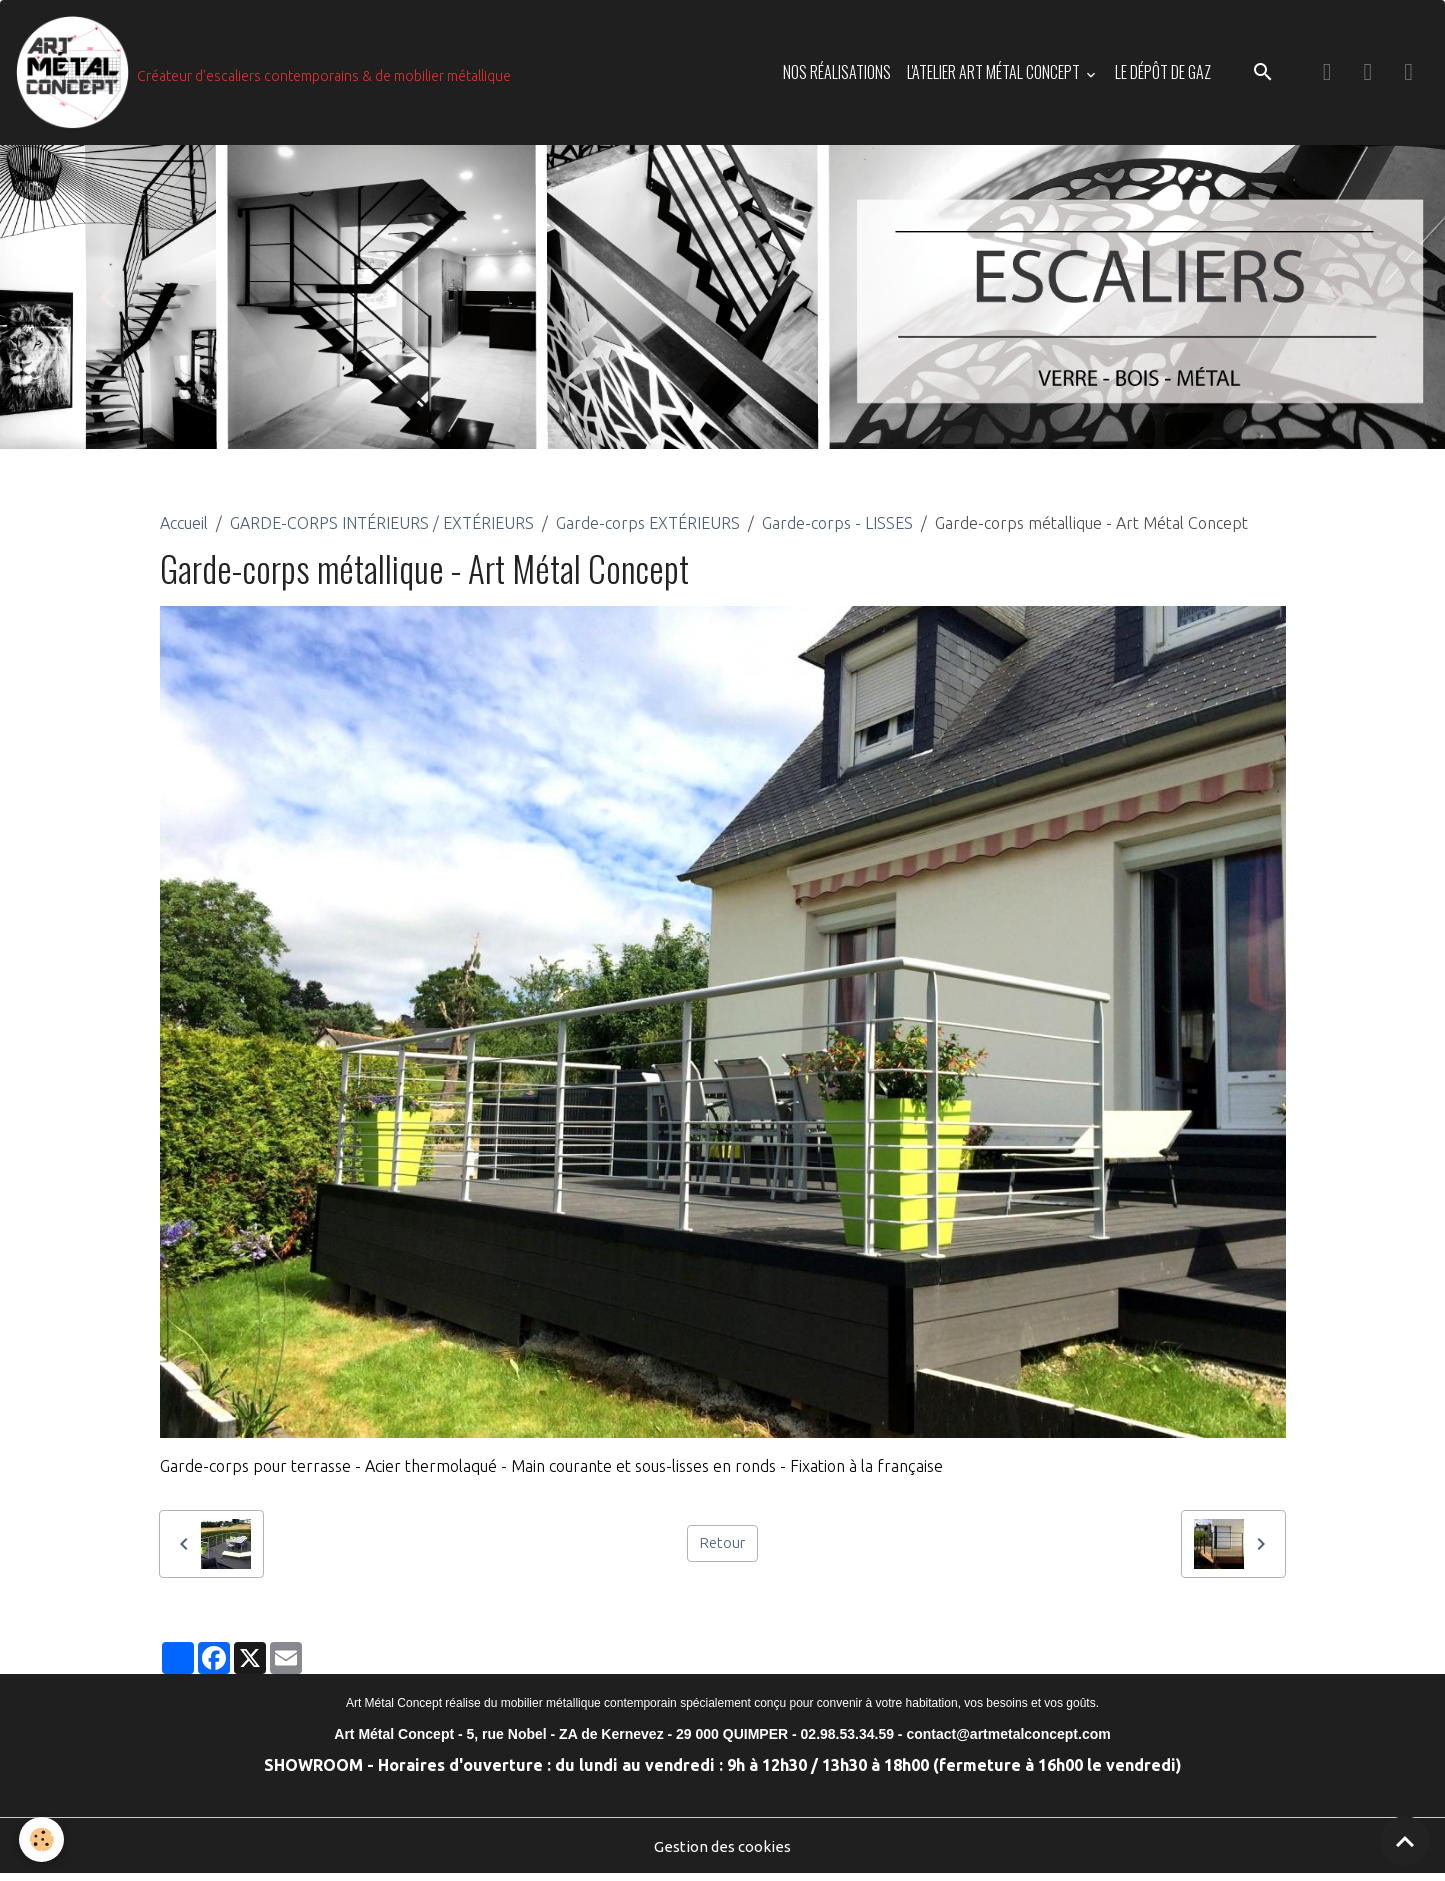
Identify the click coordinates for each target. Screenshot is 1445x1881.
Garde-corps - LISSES (837, 530)
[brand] (267, 76)
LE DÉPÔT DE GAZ (1163, 76)
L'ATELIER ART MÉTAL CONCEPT (995, 76)
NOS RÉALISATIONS (837, 76)
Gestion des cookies (723, 1853)
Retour (722, 1551)
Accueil (184, 530)
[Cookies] (42, 1839)
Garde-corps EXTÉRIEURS (648, 530)
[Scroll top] (1405, 1841)
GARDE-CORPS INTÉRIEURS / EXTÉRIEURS (382, 530)
